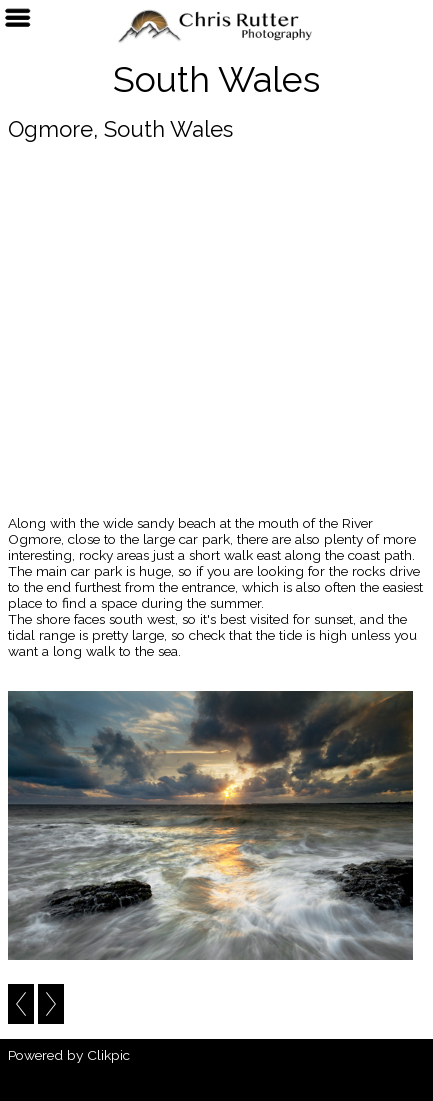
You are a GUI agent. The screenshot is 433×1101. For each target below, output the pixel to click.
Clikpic (108, 1055)
